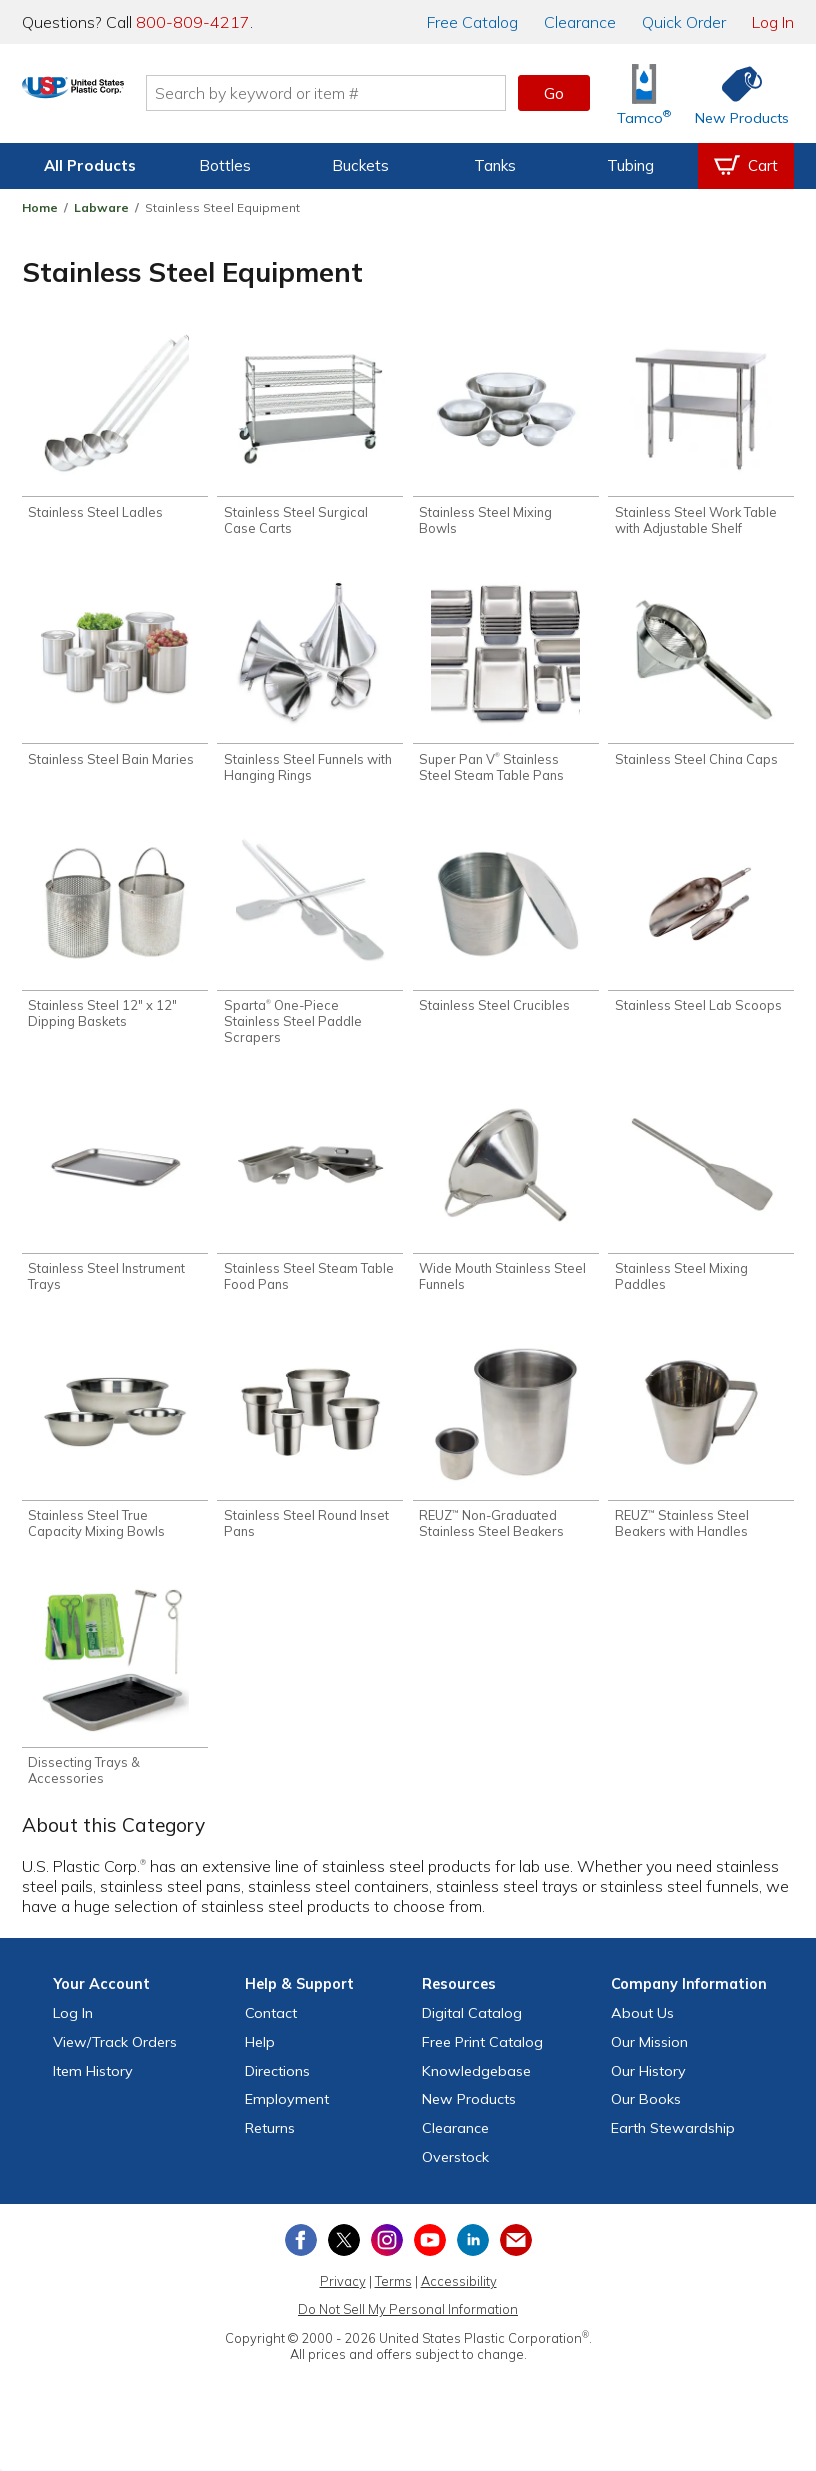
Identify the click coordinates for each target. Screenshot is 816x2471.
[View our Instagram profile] (387, 2260)
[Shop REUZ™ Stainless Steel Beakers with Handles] (701, 1454)
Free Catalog (482, 2062)
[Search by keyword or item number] (393, 93)
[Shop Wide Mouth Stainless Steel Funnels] (506, 1204)
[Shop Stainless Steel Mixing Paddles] (701, 1204)
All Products (90, 165)
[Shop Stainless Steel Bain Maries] (115, 679)
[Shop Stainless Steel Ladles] (115, 429)
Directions (277, 2091)
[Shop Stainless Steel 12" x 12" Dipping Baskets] (115, 937)
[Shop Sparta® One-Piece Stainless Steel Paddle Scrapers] (310, 945)
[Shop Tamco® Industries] (644, 93)
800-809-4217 (193, 22)
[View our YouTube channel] (430, 2260)
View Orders (115, 2062)
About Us (642, 2033)
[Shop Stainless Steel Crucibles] (506, 929)
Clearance (580, 22)
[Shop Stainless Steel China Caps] (701, 679)
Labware (101, 207)
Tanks (495, 165)
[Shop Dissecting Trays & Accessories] (115, 1704)
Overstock (455, 2177)
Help (260, 2062)
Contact (271, 2033)
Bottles (225, 165)
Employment (287, 2120)
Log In (773, 22)
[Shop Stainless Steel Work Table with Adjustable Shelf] (701, 437)
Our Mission (649, 2062)
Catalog (472, 22)
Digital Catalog (472, 2033)
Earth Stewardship (673, 2149)
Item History (93, 2091)
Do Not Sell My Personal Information (408, 2330)
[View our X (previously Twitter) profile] (344, 2260)
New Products (469, 2120)
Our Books (646, 2120)
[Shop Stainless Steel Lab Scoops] (701, 929)
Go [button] (554, 93)
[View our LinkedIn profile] (473, 2260)
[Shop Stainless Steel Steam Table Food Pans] (310, 1204)
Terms (393, 2301)
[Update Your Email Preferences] (516, 2260)
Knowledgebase (476, 2091)
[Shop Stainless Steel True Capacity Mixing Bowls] (115, 1454)
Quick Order (684, 22)
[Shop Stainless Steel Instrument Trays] (115, 1204)
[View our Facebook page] (301, 2260)
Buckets (360, 165)
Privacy (343, 2301)
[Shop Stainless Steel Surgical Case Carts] (310, 437)
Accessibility (459, 2301)
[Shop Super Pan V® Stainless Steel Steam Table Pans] (506, 687)
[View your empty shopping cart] (746, 166)
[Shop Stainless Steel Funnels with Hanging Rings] (310, 687)
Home (40, 207)
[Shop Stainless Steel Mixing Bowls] (506, 437)
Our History (648, 2091)
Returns (270, 2149)
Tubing (630, 165)
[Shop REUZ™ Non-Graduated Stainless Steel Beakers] (506, 1454)
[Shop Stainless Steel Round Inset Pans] (310, 1454)
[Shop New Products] (735, 93)
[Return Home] (140, 97)
